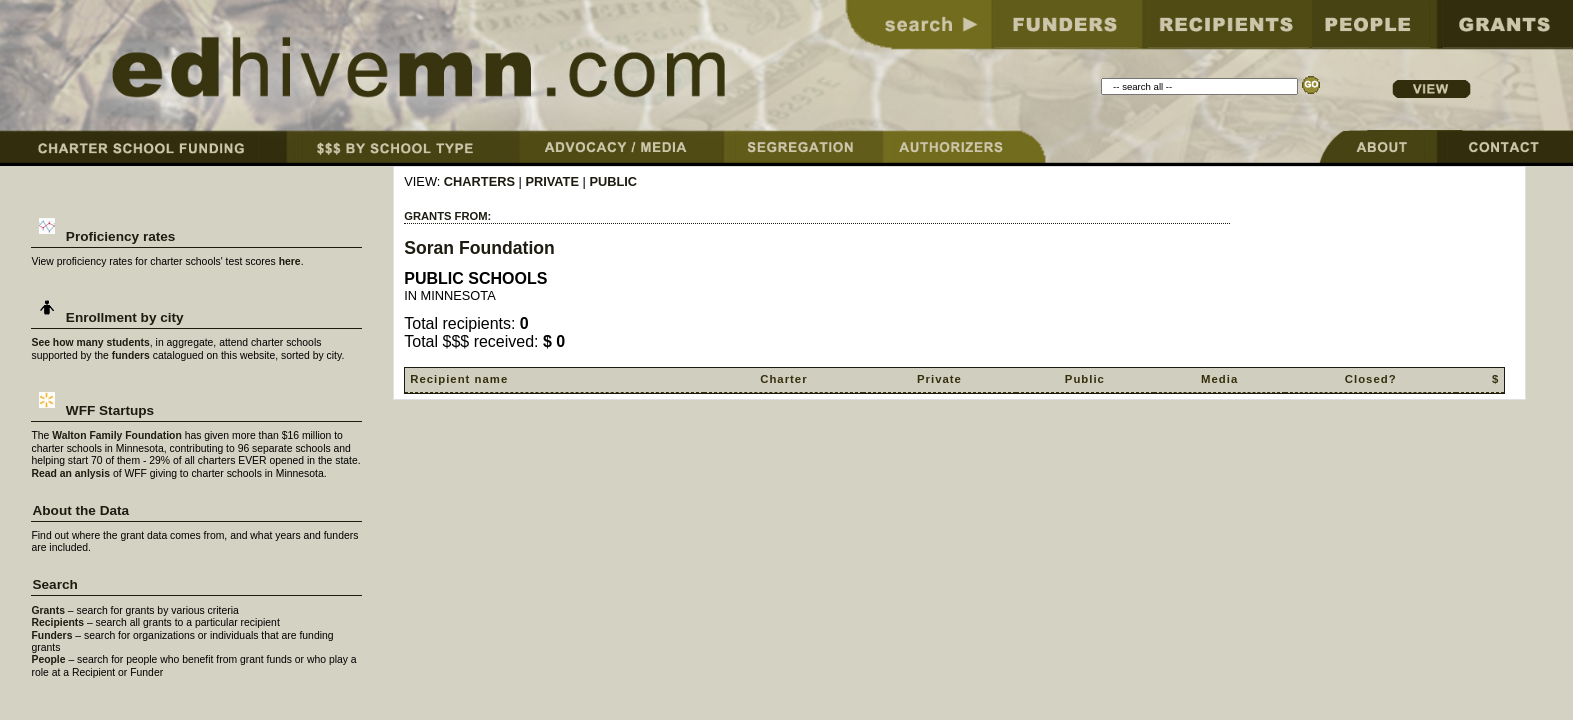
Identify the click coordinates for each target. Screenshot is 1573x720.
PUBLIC (613, 181)
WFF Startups (93, 410)
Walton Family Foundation (117, 435)
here (290, 261)
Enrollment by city (107, 317)
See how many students (90, 342)
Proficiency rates (103, 236)
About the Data (80, 510)
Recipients (57, 622)
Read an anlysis (70, 473)
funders (131, 355)
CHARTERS (479, 181)
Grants (48, 610)
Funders (51, 635)
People (48, 659)
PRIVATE (552, 181)
